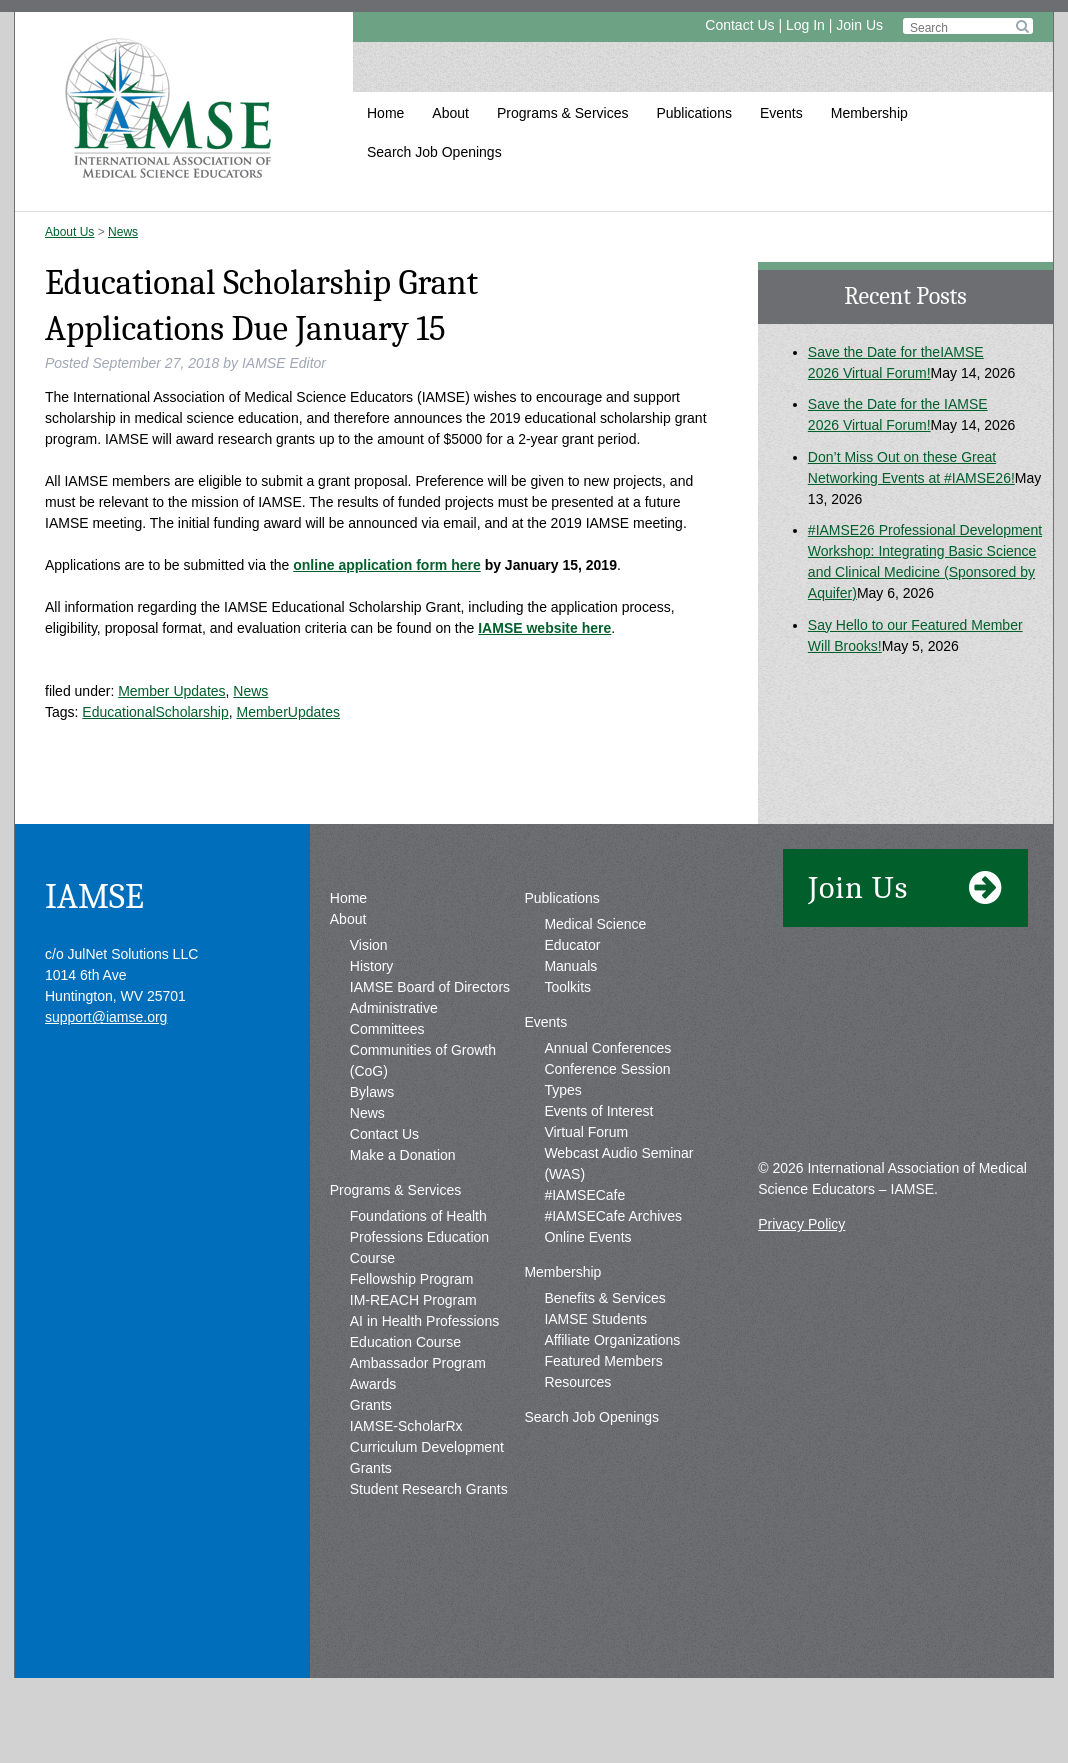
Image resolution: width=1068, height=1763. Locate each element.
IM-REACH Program (413, 1363)
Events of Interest (598, 1174)
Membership (869, 113)
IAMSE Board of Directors (430, 1050)
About (450, 113)
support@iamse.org (106, 1080)
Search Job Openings (434, 152)
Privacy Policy (801, 1287)
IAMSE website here (544, 628)
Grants (371, 1468)
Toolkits (567, 1050)
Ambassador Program (418, 1426)
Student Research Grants (429, 1552)
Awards (373, 1447)
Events (781, 113)
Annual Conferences (607, 1111)
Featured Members (603, 1424)
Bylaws (372, 1155)
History (372, 1029)
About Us (69, 232)
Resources (577, 1445)
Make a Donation (403, 1218)
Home (385, 113)
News (123, 232)
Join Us (859, 25)
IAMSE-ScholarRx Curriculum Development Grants (427, 1510)
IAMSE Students (595, 1382)
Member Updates (171, 691)
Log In (805, 25)
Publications (694, 113)
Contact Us (739, 25)
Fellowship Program (412, 1342)
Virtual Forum (586, 1195)
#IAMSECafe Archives (613, 1279)
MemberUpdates (288, 712)
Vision (369, 1008)
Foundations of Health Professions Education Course (419, 1300)
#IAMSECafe (584, 1258)
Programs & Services (562, 113)
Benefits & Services (604, 1361)
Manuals (570, 1029)
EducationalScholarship (155, 712)
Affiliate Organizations (612, 1403)
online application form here (386, 565)
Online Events (587, 1300)
